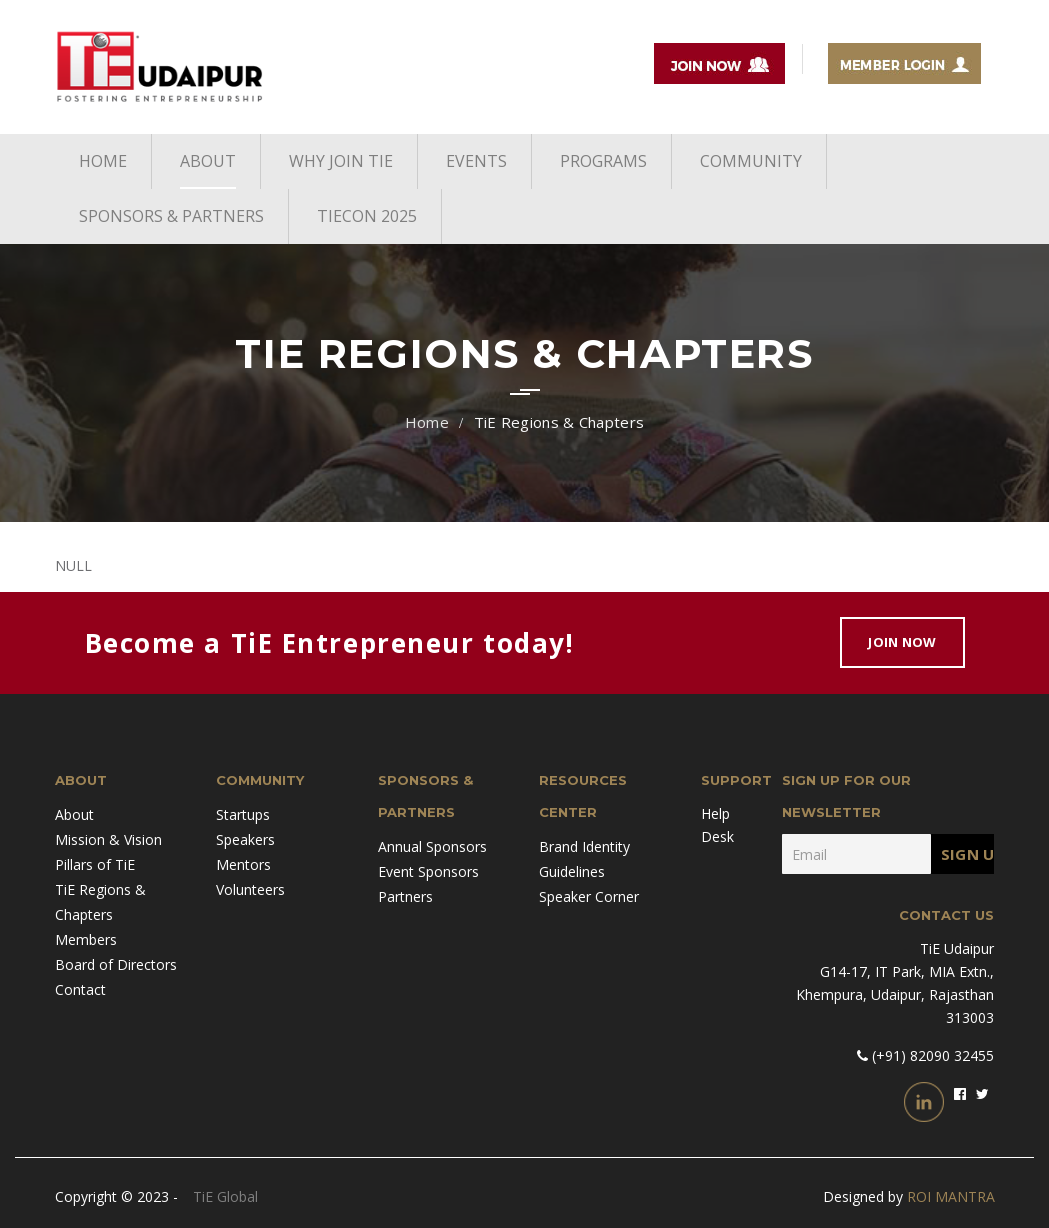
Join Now (902, 642)
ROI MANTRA (951, 1196)
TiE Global (225, 1196)
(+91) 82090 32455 (931, 1055)
